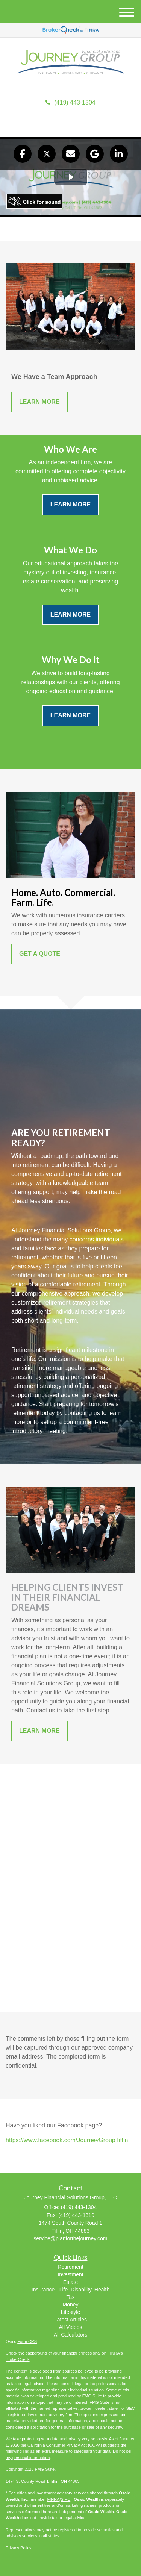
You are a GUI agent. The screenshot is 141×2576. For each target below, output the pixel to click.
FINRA (53, 2499)
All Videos (70, 2327)
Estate (70, 2282)
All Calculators (70, 2335)
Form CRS (27, 2341)
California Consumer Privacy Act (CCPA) (64, 2445)
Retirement (70, 2267)
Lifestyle (70, 2312)
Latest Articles (70, 2320)
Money (70, 2305)
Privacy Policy (18, 2548)
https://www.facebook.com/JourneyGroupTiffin (67, 2140)
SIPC (66, 2499)
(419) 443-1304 (70, 102)
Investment (70, 2274)
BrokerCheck (18, 2359)
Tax (71, 2297)
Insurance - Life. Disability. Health (71, 2290)
